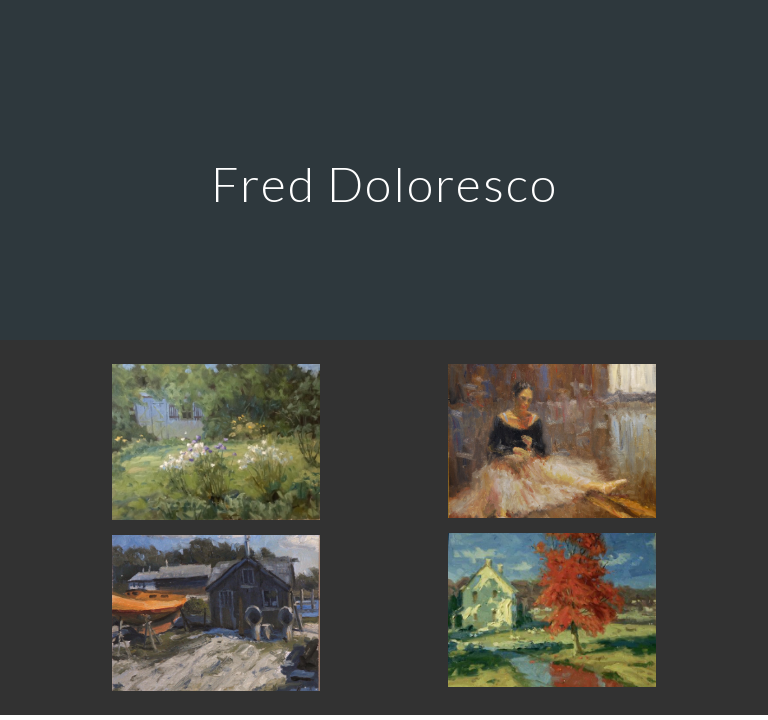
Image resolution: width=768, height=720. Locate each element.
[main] (383, 169)
